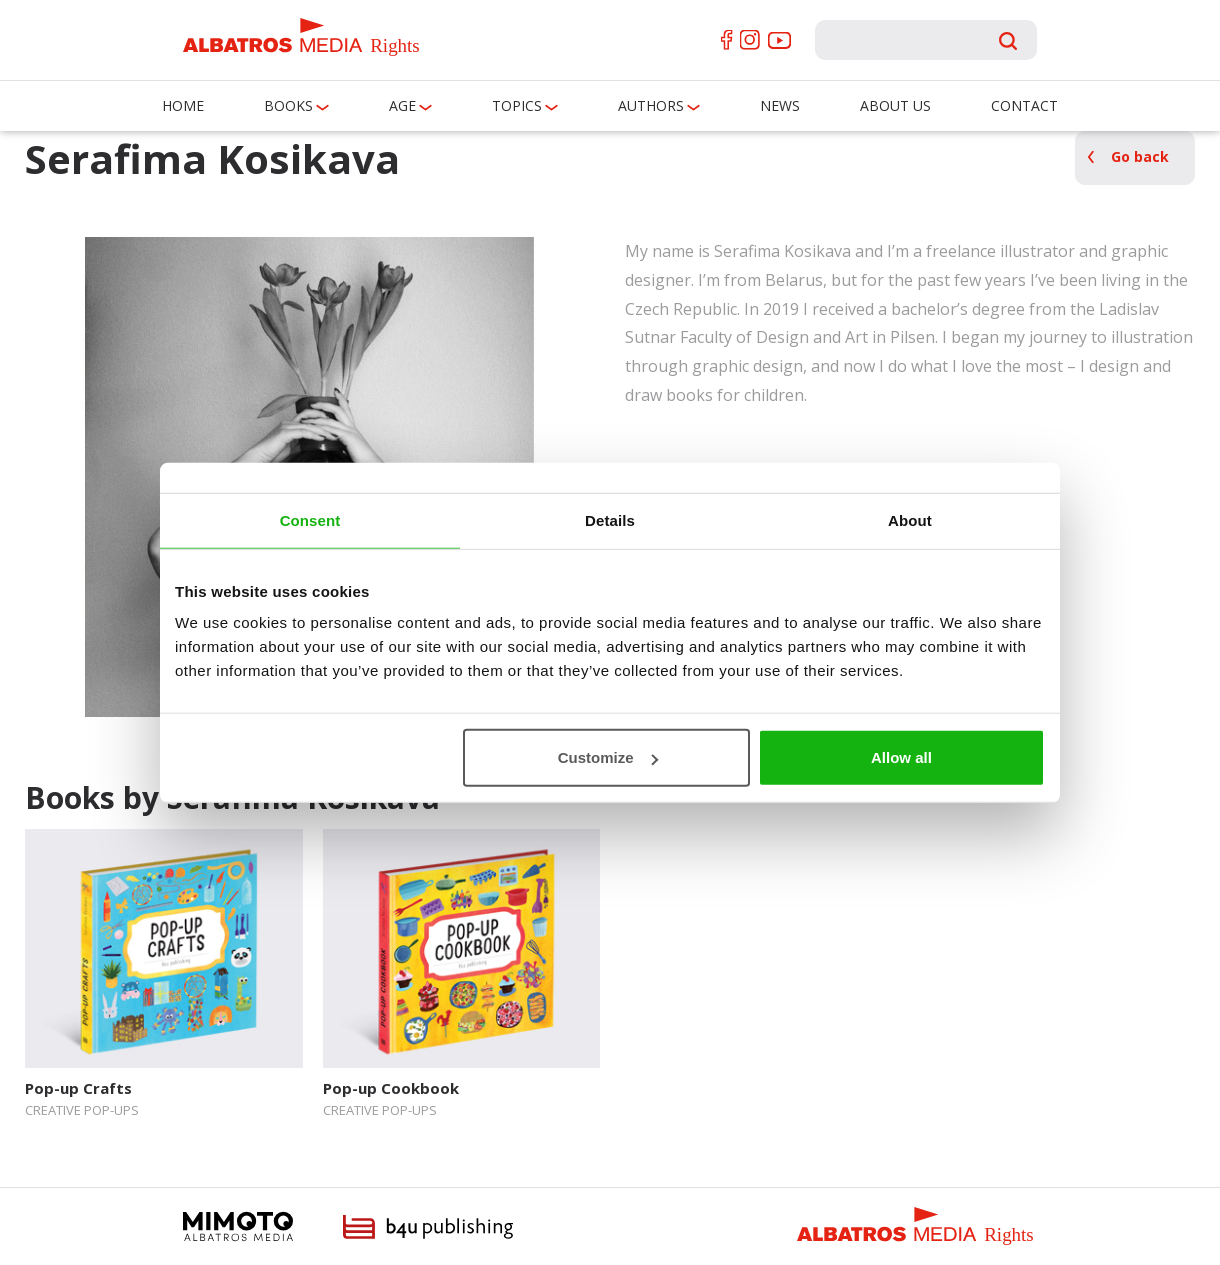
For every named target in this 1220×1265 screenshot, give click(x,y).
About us (895, 105)
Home (183, 105)
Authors (651, 105)
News (780, 105)
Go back (1140, 156)
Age (402, 105)
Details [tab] (610, 519)
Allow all (901, 757)
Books (288, 105)
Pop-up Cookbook (391, 1088)
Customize (608, 757)
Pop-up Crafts (78, 1088)
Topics (517, 105)
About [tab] (910, 519)
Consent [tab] (310, 519)
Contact (1024, 105)
